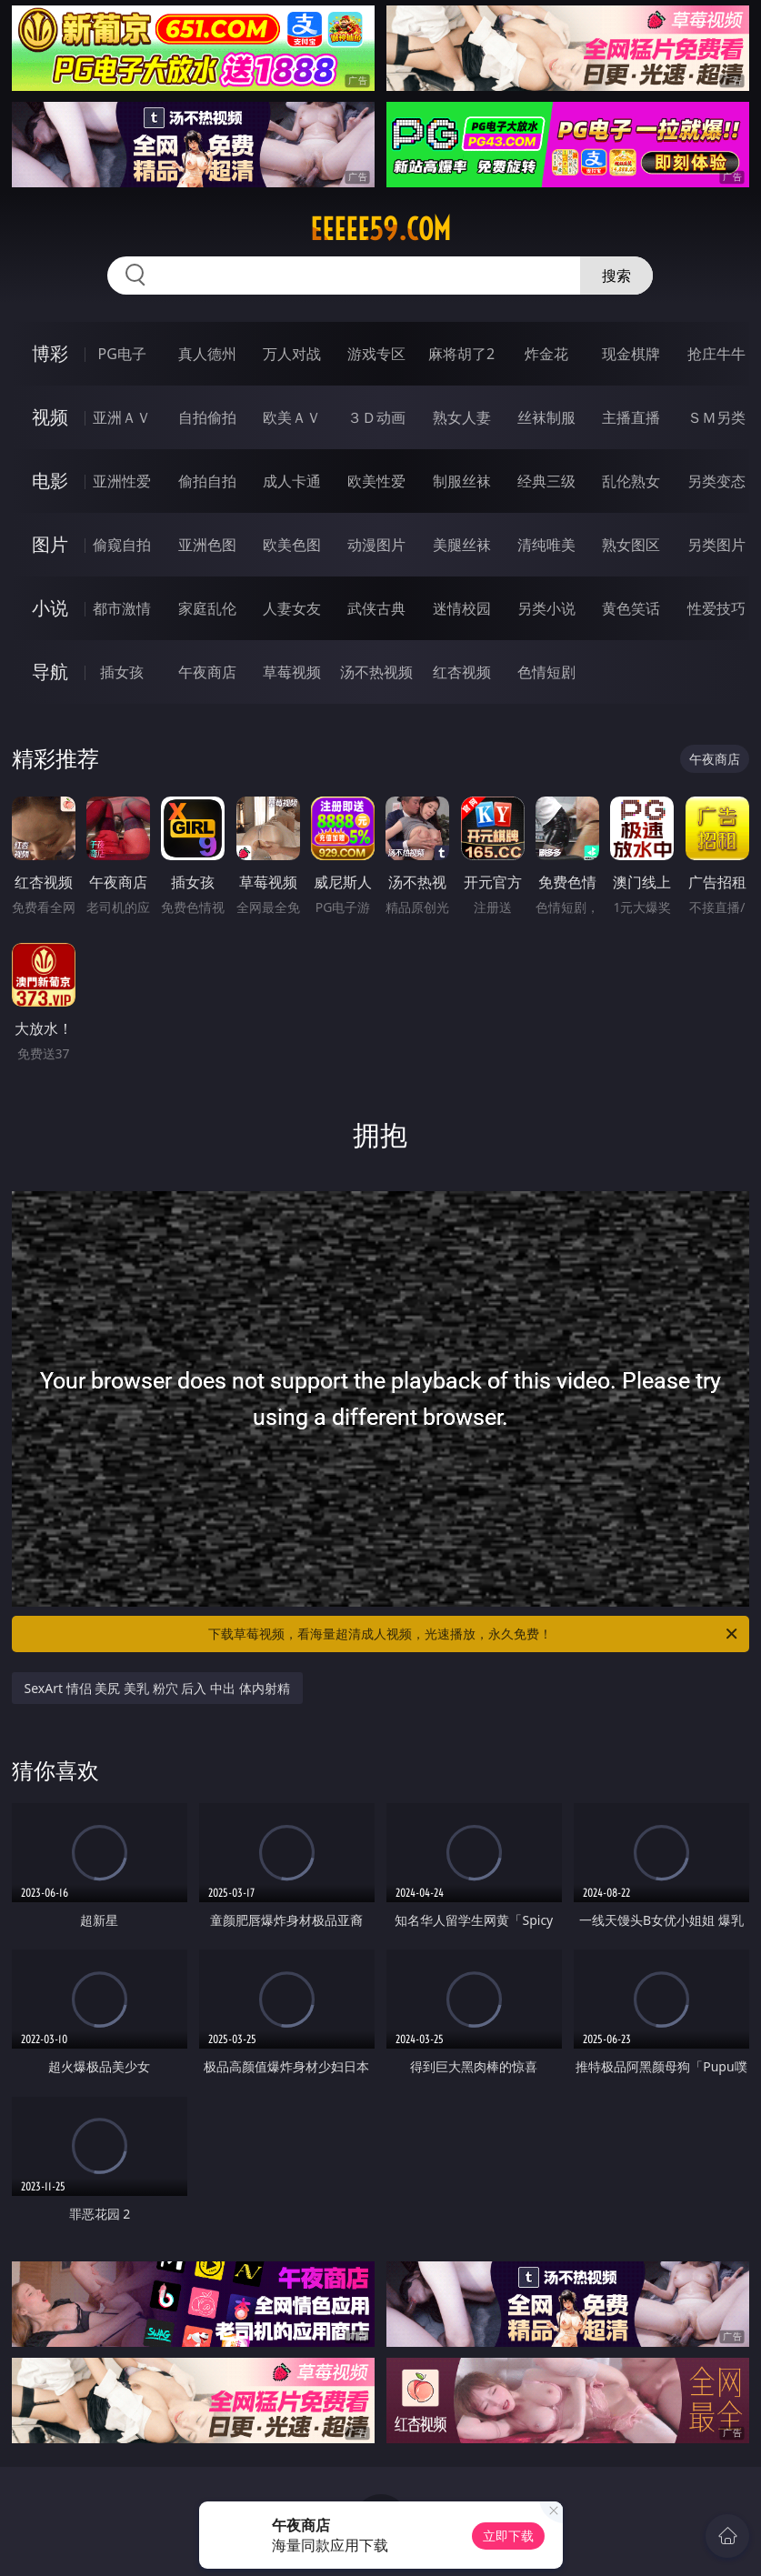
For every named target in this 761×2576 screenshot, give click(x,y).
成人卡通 (292, 481)
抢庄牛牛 (716, 354)
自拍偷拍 (207, 417)
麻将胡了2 (461, 354)
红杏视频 (462, 672)
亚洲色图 (207, 545)
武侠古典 (376, 608)
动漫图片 (376, 545)
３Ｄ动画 (376, 417)
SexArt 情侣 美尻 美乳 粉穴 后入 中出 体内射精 (157, 1688)
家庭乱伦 (207, 608)
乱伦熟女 (631, 481)
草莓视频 (292, 672)
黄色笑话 (631, 608)
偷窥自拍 (122, 545)
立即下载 (508, 2535)
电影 (50, 480)
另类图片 (716, 545)
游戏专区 (376, 354)
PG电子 (122, 354)
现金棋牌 (631, 354)
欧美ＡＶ (292, 417)
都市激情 (122, 608)
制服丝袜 (462, 481)
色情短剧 (546, 672)
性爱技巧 (716, 608)
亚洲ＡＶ (122, 417)
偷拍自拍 (207, 481)
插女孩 (122, 672)
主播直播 (631, 417)
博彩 (50, 353)
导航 (50, 671)
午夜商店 (207, 672)
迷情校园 (462, 608)
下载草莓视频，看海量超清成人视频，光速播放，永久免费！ (474, 1634)
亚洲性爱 (122, 481)
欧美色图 (292, 545)
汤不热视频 (376, 672)
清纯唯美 (546, 545)
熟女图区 (631, 545)
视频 (50, 417)
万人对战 (292, 354)
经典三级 (546, 481)
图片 (50, 544)
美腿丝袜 (462, 545)
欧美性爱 (376, 481)
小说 (50, 608)
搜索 (616, 276)
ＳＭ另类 (716, 417)
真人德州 (207, 354)
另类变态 (716, 481)
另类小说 (546, 608)
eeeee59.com (380, 229)
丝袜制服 (546, 417)
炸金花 (546, 354)
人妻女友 (292, 608)
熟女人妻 (462, 417)
